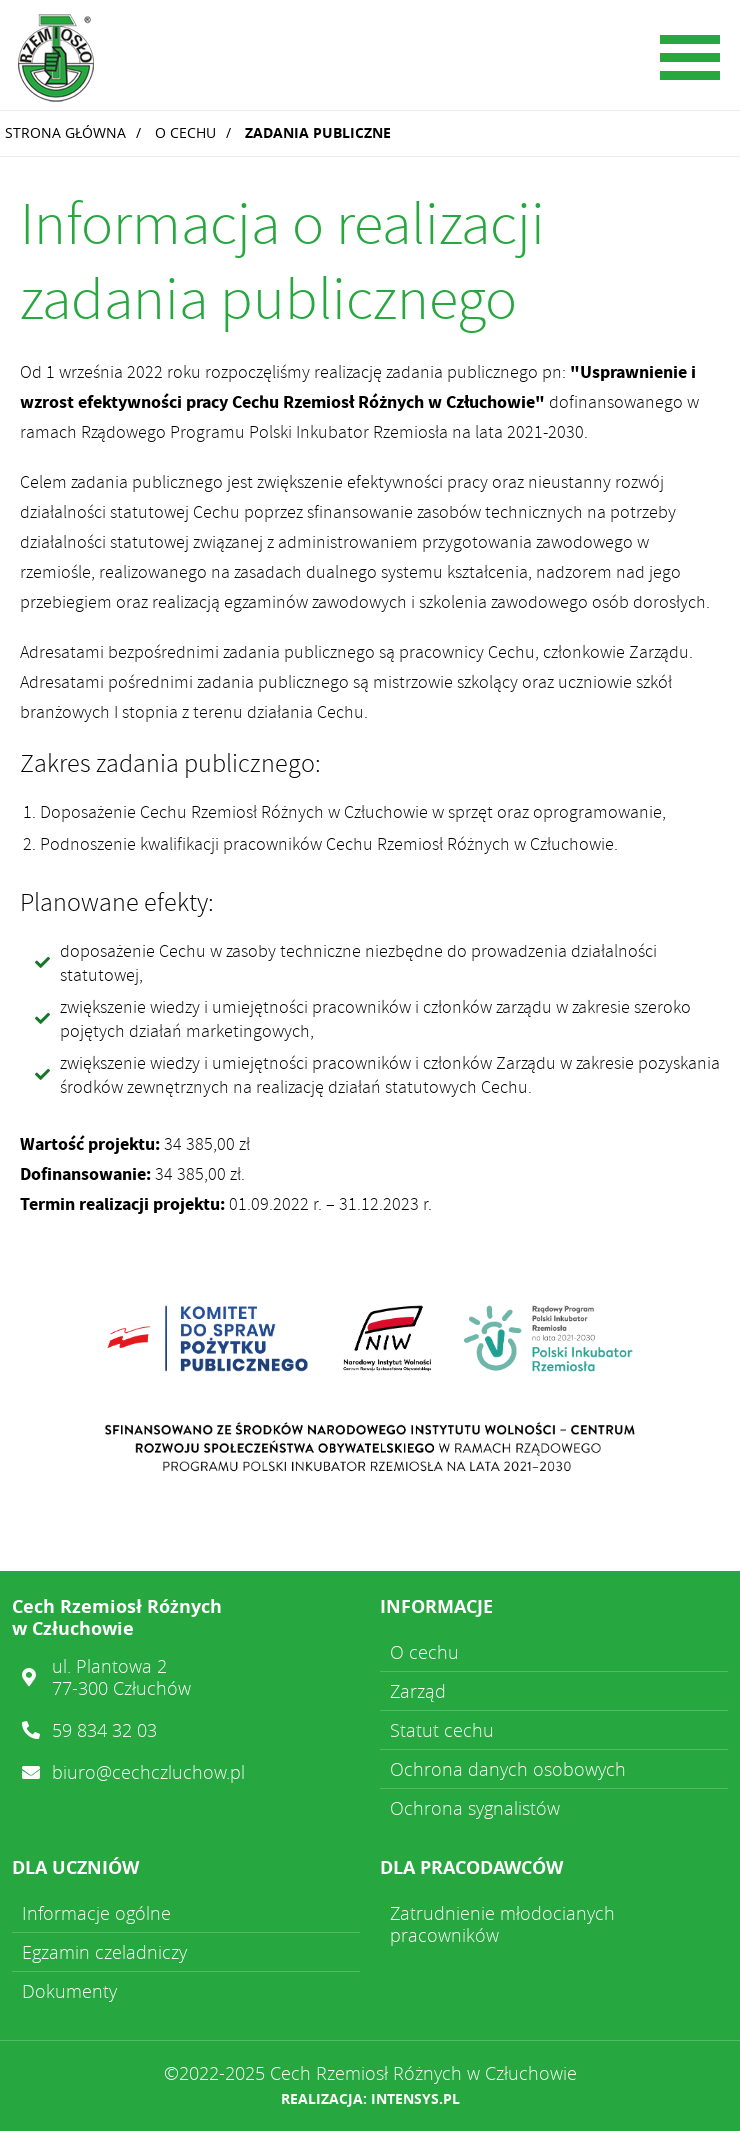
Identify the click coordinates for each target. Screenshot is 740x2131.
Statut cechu (442, 1730)
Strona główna (65, 132)
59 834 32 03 (104, 1730)
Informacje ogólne (96, 1913)
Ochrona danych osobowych (508, 1769)
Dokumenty (69, 1991)
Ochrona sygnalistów (475, 1808)
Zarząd (418, 1691)
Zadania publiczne (318, 132)
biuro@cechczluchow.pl (148, 1772)
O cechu (185, 132)
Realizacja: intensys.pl (370, 2098)
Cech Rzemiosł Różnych (155, 60)
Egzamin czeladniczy (104, 1952)
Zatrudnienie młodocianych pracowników (502, 1924)
